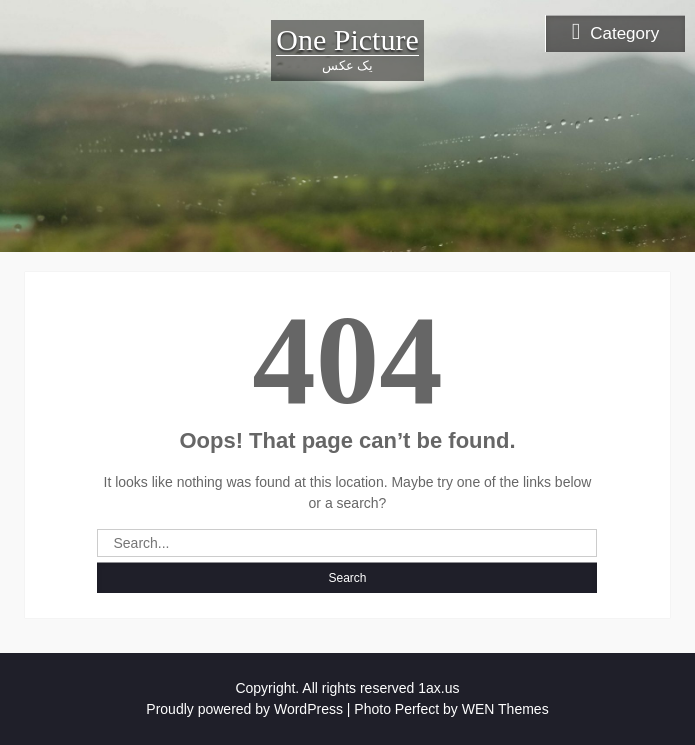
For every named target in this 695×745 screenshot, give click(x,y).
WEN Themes (505, 709)
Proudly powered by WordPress (244, 709)
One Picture (347, 39)
